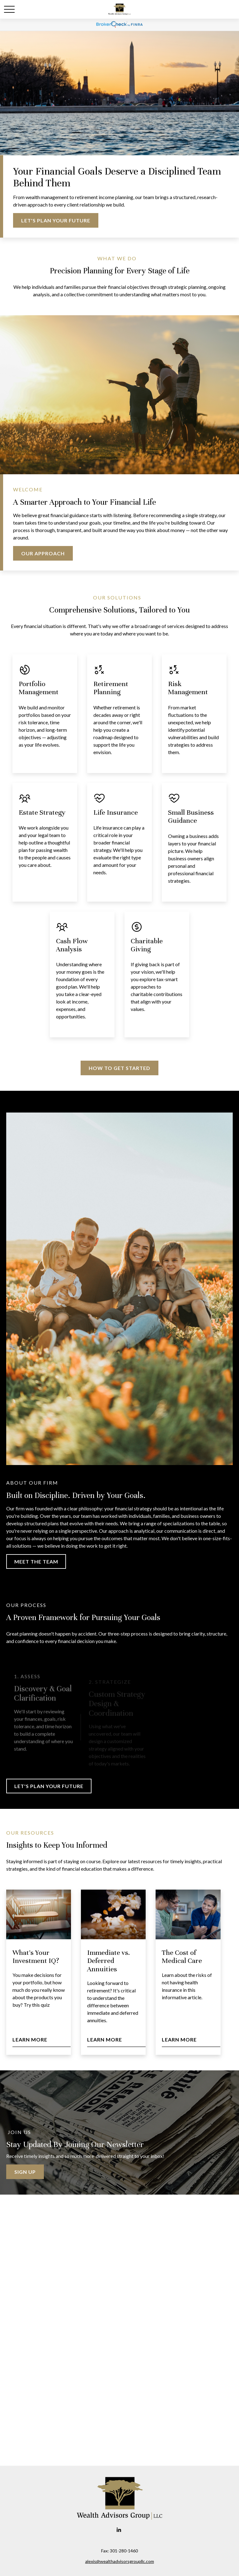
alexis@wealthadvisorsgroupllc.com (119, 2561)
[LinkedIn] (119, 2530)
